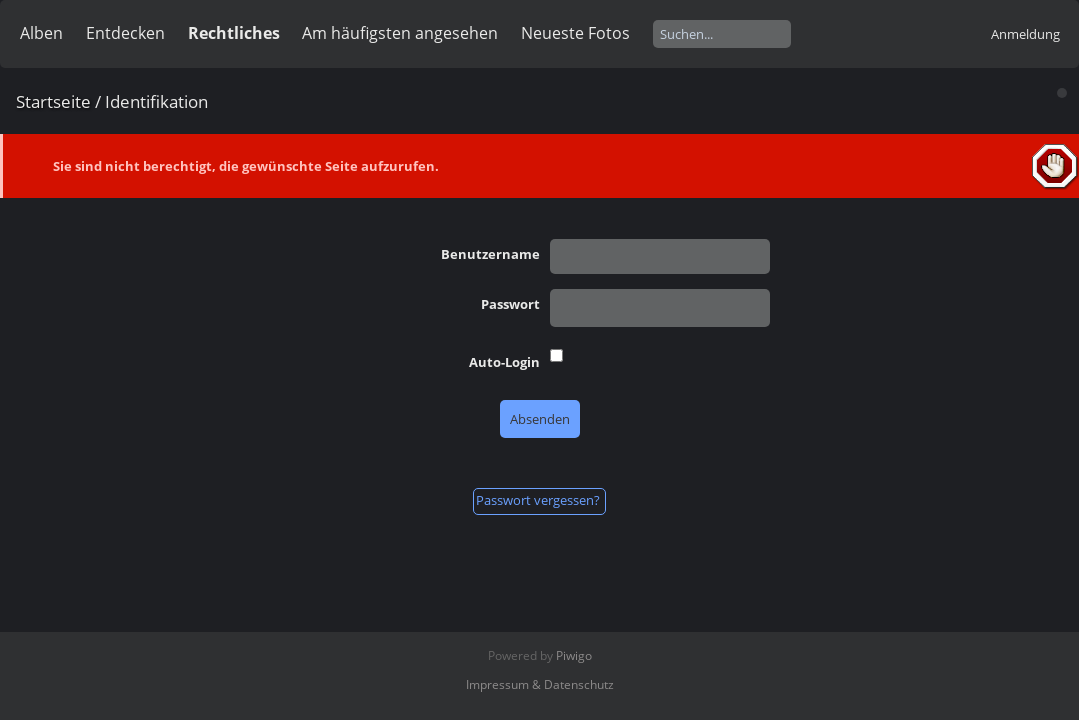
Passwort (510, 304)
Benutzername (490, 254)
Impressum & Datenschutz (540, 684)
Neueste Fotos (575, 33)
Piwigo (574, 655)
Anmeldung (1025, 34)
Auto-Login (504, 362)
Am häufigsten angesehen (400, 33)
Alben (41, 33)
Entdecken (125, 33)
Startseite (53, 101)
